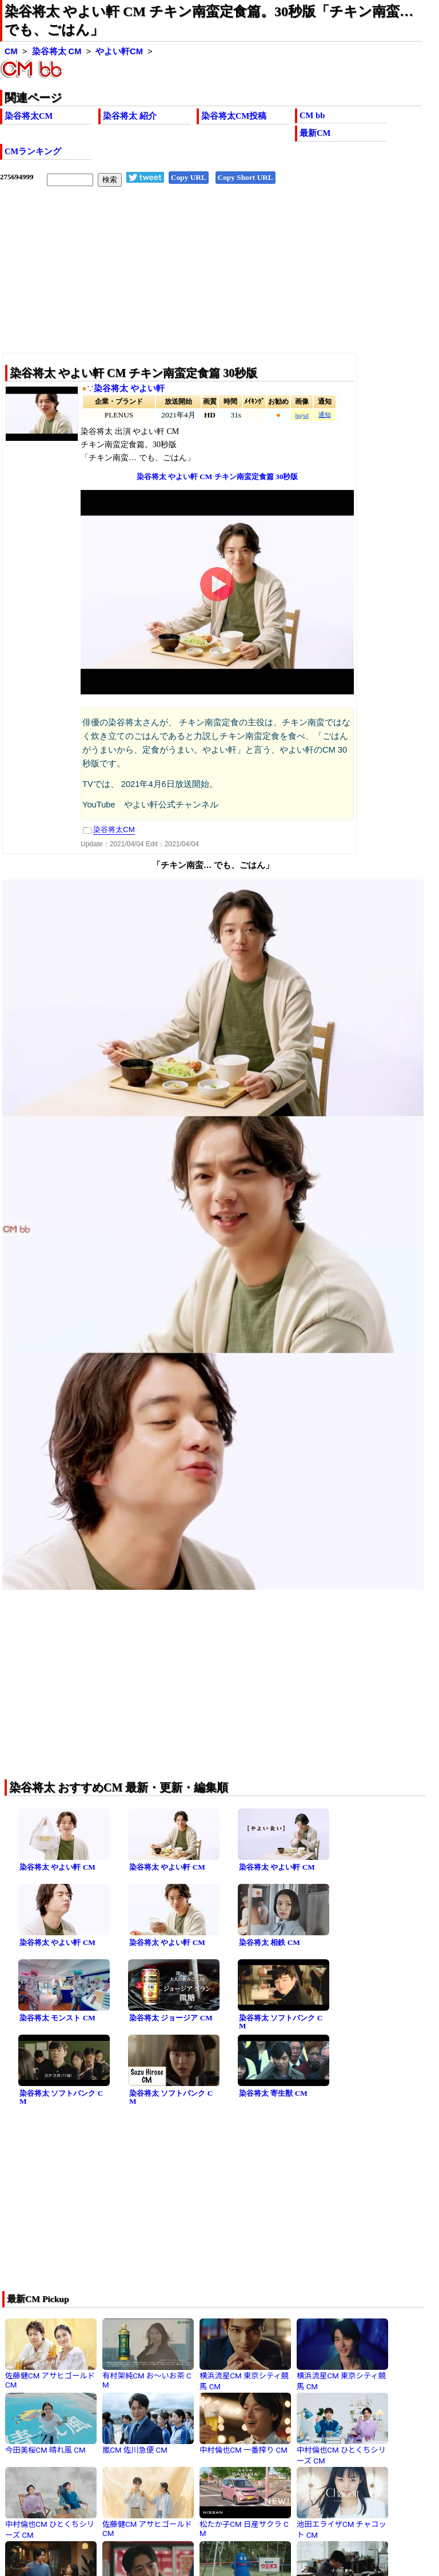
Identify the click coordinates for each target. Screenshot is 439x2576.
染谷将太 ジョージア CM (171, 2018)
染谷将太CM (29, 115)
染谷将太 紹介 (130, 115)
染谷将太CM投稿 (233, 115)
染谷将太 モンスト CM (57, 2018)
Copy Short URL (245, 177)
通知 (324, 415)
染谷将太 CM (57, 51)
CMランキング (33, 151)
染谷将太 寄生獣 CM (273, 2093)
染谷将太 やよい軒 (129, 388)
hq (298, 415)
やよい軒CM (119, 51)
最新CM (315, 133)
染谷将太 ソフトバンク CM (280, 2022)
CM (11, 51)
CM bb (312, 115)
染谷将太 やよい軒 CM (57, 1867)
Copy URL (188, 177)
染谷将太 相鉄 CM (269, 1942)
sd (305, 415)
